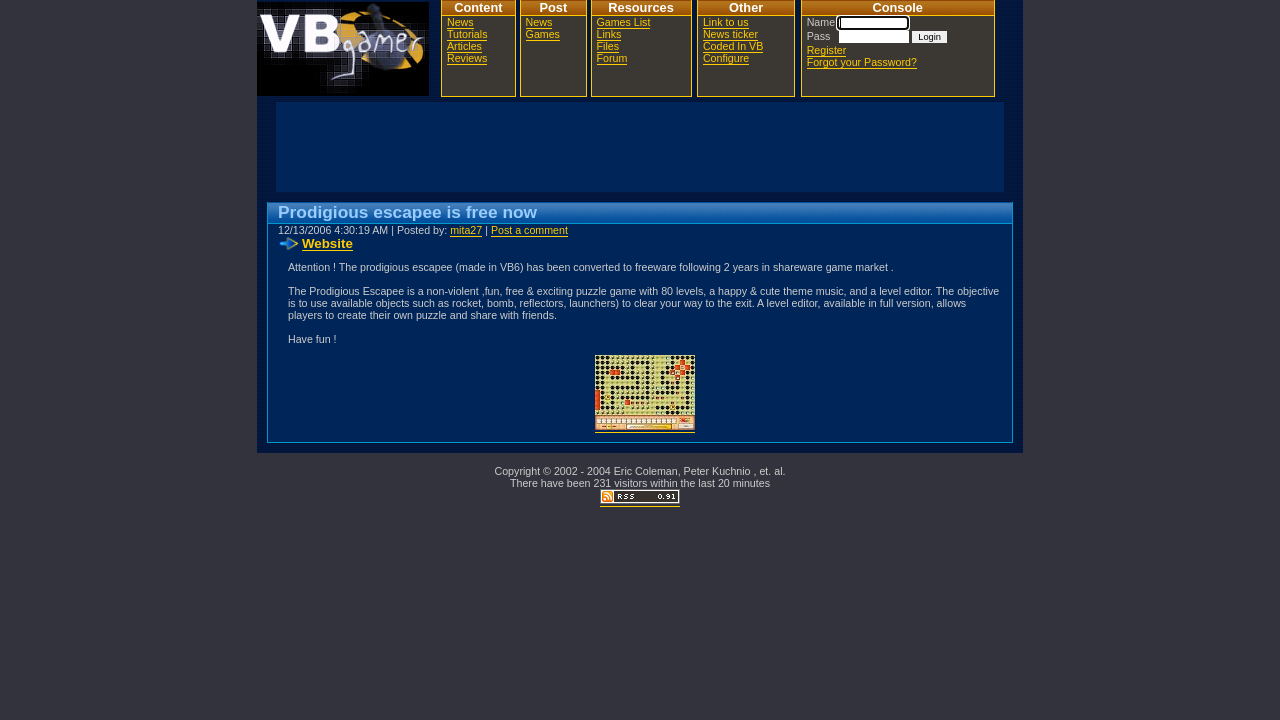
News (460, 22)
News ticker (730, 34)
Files (608, 46)
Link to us (726, 22)
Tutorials (467, 34)
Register (827, 50)
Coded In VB (733, 46)
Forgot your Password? (862, 62)
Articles (464, 46)
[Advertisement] (640, 147)
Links (609, 34)
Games (543, 34)
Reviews (467, 58)
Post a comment (529, 230)
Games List (624, 22)
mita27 (466, 230)
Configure (726, 58)
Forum (612, 58)
